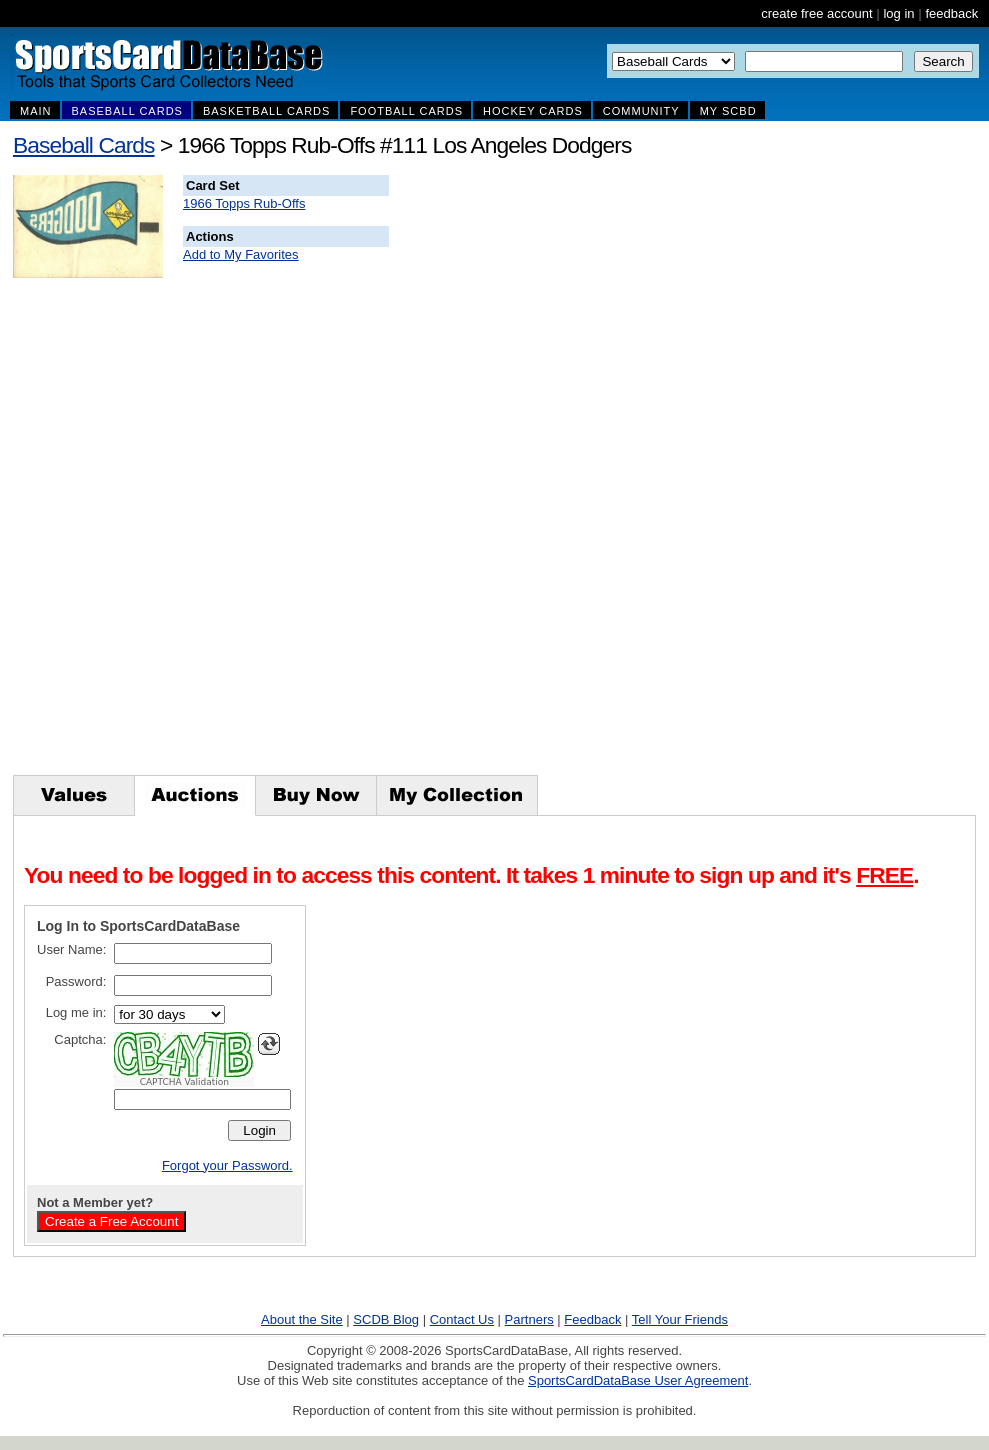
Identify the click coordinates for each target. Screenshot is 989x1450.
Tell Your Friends (680, 1319)
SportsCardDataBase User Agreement (638, 1380)
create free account (816, 13)
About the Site (302, 1319)
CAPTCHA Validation (184, 1082)
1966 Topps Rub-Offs (244, 203)
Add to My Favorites (241, 254)
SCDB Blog (386, 1319)
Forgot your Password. (227, 1165)
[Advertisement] (751, 475)
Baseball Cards (84, 145)
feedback (951, 13)
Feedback (592, 1319)
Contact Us (462, 1319)
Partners (529, 1319)
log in (898, 13)
